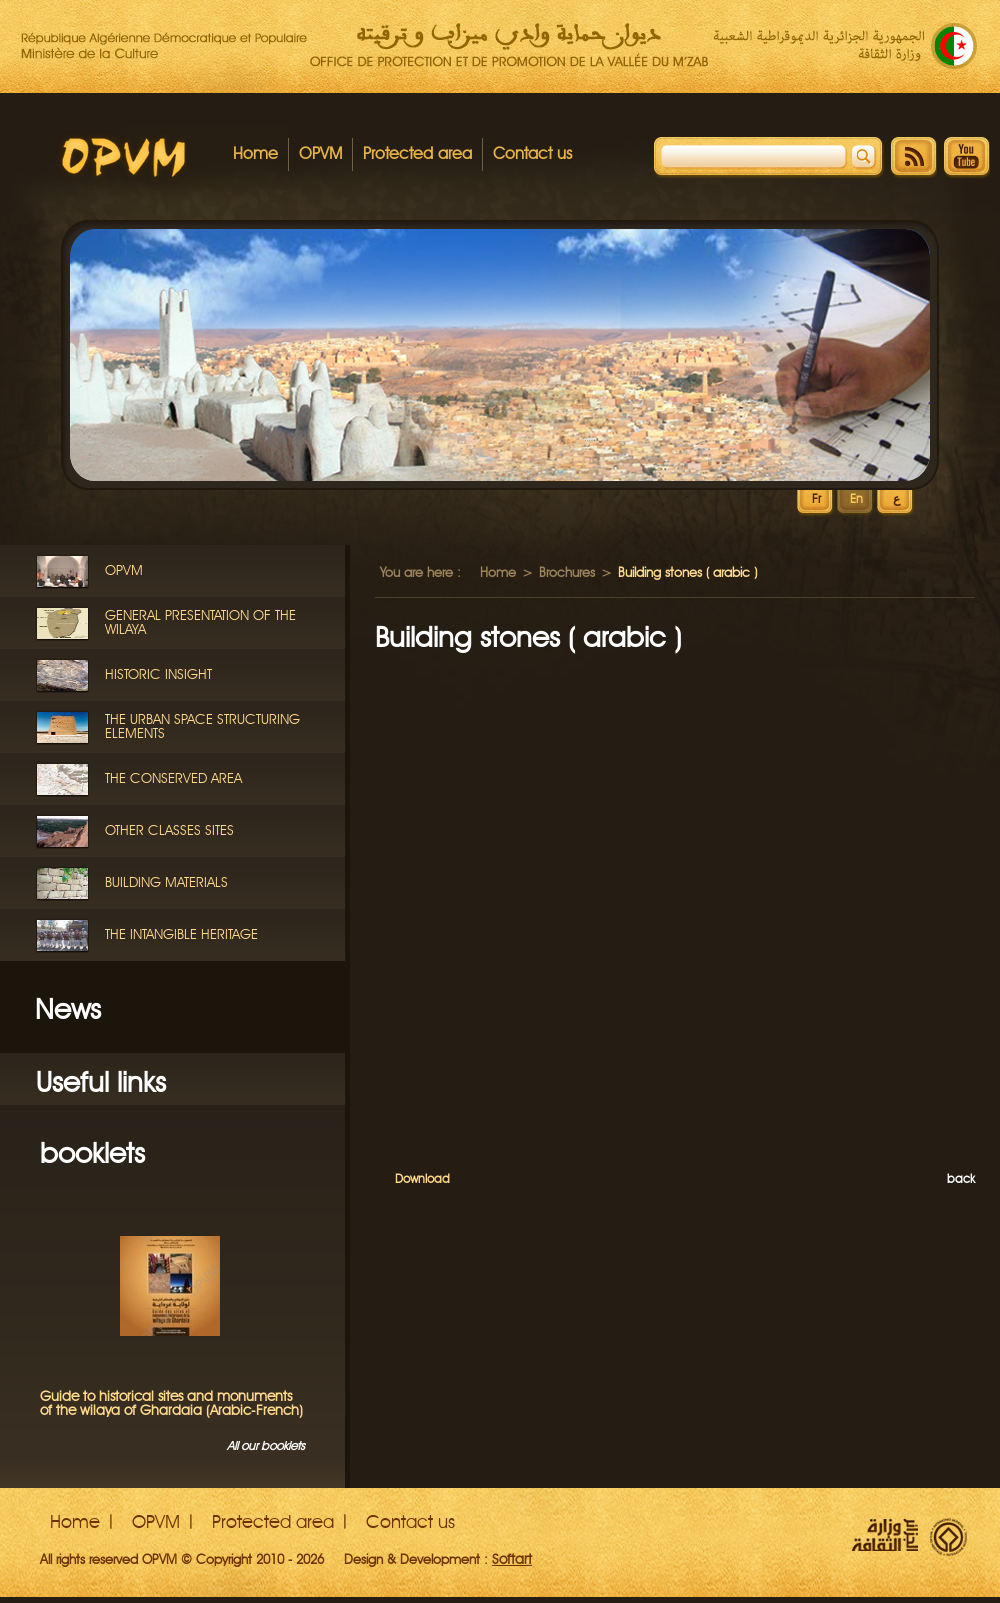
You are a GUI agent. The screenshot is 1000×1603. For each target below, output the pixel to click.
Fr (816, 499)
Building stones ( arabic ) (528, 637)
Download (422, 1178)
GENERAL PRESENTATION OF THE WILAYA (200, 622)
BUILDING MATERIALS (166, 882)
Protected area (417, 153)
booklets (92, 1153)
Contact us (532, 153)
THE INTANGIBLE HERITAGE (181, 934)
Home (255, 153)
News (68, 1009)
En (856, 499)
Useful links (101, 1082)
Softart (512, 1559)
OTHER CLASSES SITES (169, 830)
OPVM (320, 153)
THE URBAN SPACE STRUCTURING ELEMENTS (202, 726)
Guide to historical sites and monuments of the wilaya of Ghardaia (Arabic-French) (171, 1403)
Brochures (567, 572)
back (961, 1178)
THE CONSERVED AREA (173, 778)
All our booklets (266, 1445)
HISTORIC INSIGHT (158, 674)
